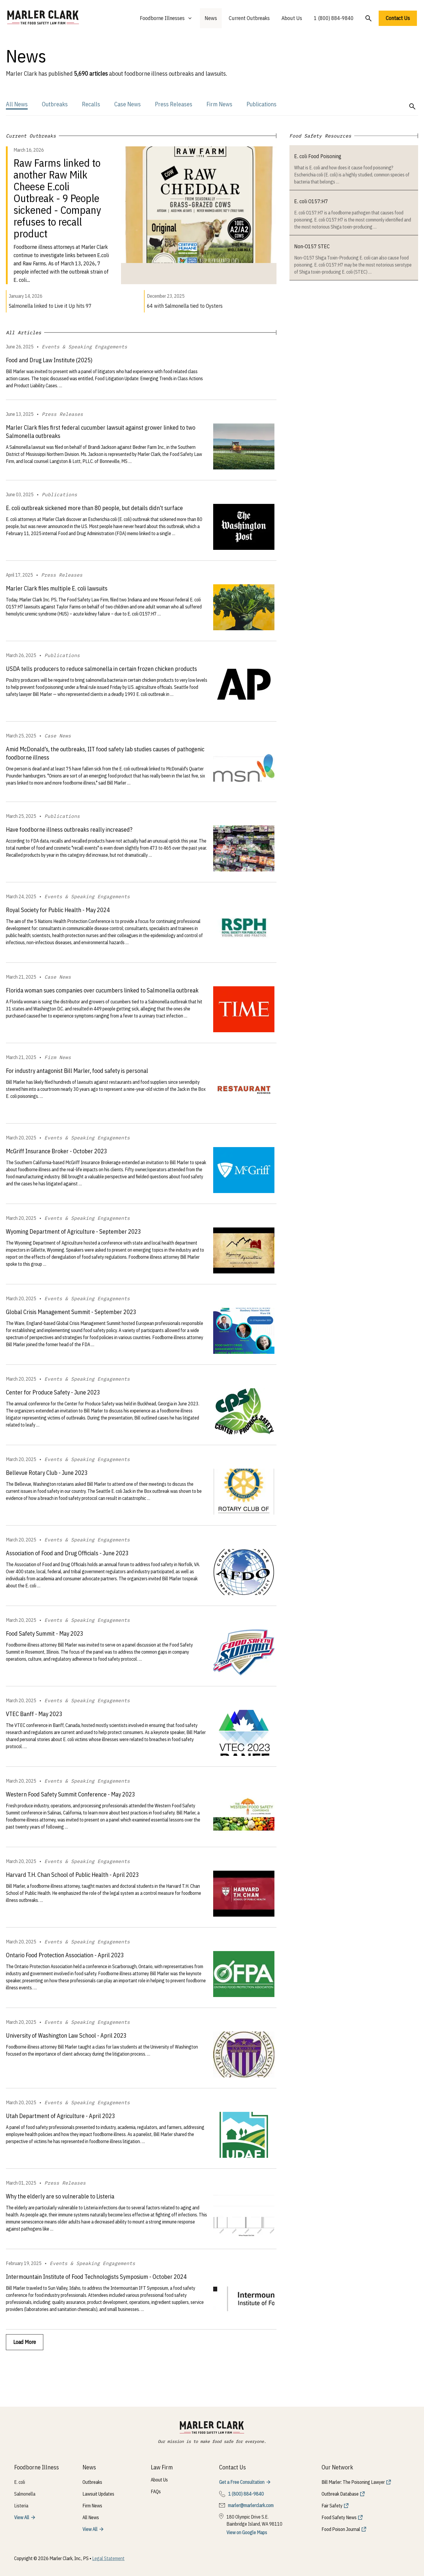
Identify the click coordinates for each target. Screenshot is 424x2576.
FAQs (156, 2491)
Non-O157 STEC (312, 246)
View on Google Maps (246, 2532)
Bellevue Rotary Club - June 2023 (47, 1473)
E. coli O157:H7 (311, 201)
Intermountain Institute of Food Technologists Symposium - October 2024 (96, 2277)
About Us (291, 18)
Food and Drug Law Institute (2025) (49, 360)
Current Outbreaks (249, 18)
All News (17, 104)
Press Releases (173, 104)
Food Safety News (339, 2517)
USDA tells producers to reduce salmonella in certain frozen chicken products (101, 669)
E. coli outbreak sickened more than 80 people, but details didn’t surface (94, 508)
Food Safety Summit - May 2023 (44, 1633)
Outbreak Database (340, 2494)
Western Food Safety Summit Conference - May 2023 (70, 1794)
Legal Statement (108, 2558)
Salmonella (24, 2494)
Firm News (219, 104)
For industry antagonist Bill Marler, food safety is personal (77, 1071)
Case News (127, 104)
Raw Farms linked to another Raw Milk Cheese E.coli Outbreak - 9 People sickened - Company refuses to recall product (57, 198)
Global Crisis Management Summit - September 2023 (71, 1312)
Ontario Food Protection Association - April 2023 (65, 1955)
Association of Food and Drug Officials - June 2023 (67, 1553)
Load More (24, 2342)
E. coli (19, 2482)
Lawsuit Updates (98, 2494)
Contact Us (398, 18)
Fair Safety (332, 2506)
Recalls (91, 104)
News (211, 18)
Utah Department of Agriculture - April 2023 (60, 2116)
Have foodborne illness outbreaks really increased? (69, 829)
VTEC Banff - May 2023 (34, 1714)
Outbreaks (55, 104)
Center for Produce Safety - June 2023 (53, 1392)
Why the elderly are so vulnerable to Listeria (60, 2196)
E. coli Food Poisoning (317, 156)
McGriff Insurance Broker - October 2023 (56, 1151)
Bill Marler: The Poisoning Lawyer (353, 2482)
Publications (261, 104)
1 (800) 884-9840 (334, 18)
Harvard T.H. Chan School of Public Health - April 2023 (72, 1875)
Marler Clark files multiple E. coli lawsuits (56, 588)
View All (21, 2517)
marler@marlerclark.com (251, 2505)
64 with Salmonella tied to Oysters (185, 305)
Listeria (21, 2506)
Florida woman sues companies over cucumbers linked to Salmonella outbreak (102, 990)
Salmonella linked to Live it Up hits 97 (50, 305)
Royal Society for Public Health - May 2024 (58, 910)
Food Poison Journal (341, 2529)
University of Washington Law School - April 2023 (66, 2035)
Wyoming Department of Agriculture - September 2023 (73, 1231)
